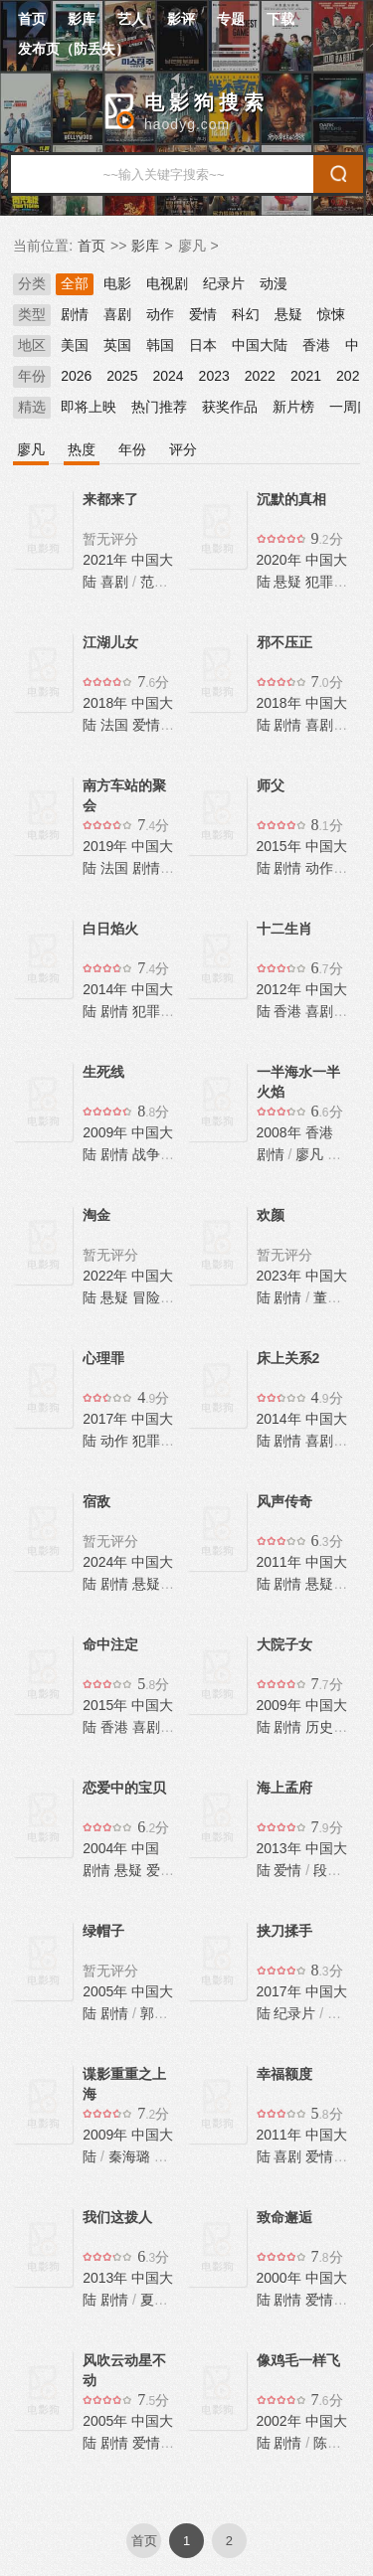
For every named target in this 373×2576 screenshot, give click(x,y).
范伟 (154, 582)
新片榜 (293, 407)
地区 (32, 345)
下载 (280, 19)
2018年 (107, 703)
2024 (167, 376)
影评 (181, 19)
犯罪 (319, 582)
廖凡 (31, 449)
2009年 (107, 1132)
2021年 (107, 560)
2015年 (281, 846)
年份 (32, 376)
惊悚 (331, 314)
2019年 (107, 846)
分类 (32, 283)
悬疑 (288, 314)
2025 (121, 376)
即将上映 (88, 407)
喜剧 (117, 314)
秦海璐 (129, 2156)
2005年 (107, 1991)
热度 (81, 449)
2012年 (281, 989)
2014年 (107, 989)
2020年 (281, 560)
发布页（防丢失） (73, 49)
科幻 (246, 314)
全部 (75, 283)
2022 (260, 376)
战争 (146, 1154)
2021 (305, 376)
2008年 (281, 1132)
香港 (316, 345)
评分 (183, 449)
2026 (76, 376)
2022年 (107, 1276)
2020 (351, 376)
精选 (32, 407)
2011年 (281, 1562)
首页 (32, 19)
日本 (203, 345)
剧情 (75, 314)
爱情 (203, 314)
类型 (32, 314)
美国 (75, 345)
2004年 (107, 1848)
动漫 (273, 283)
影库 (81, 19)
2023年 (281, 1276)
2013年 (281, 1848)
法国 (114, 725)
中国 (145, 1848)
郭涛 (154, 2013)
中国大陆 (259, 345)
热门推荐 (159, 407)
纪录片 (224, 283)
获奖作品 (230, 407)
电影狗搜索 (206, 102)
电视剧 (167, 283)
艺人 (131, 19)
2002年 (281, 2421)
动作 (160, 314)
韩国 (160, 345)
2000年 (281, 2278)
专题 (231, 19)
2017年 (107, 1419)
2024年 (107, 1562)
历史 (319, 1727)
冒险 (146, 1297)
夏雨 (154, 2300)
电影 (117, 283)
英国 (117, 345)
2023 (214, 376)
